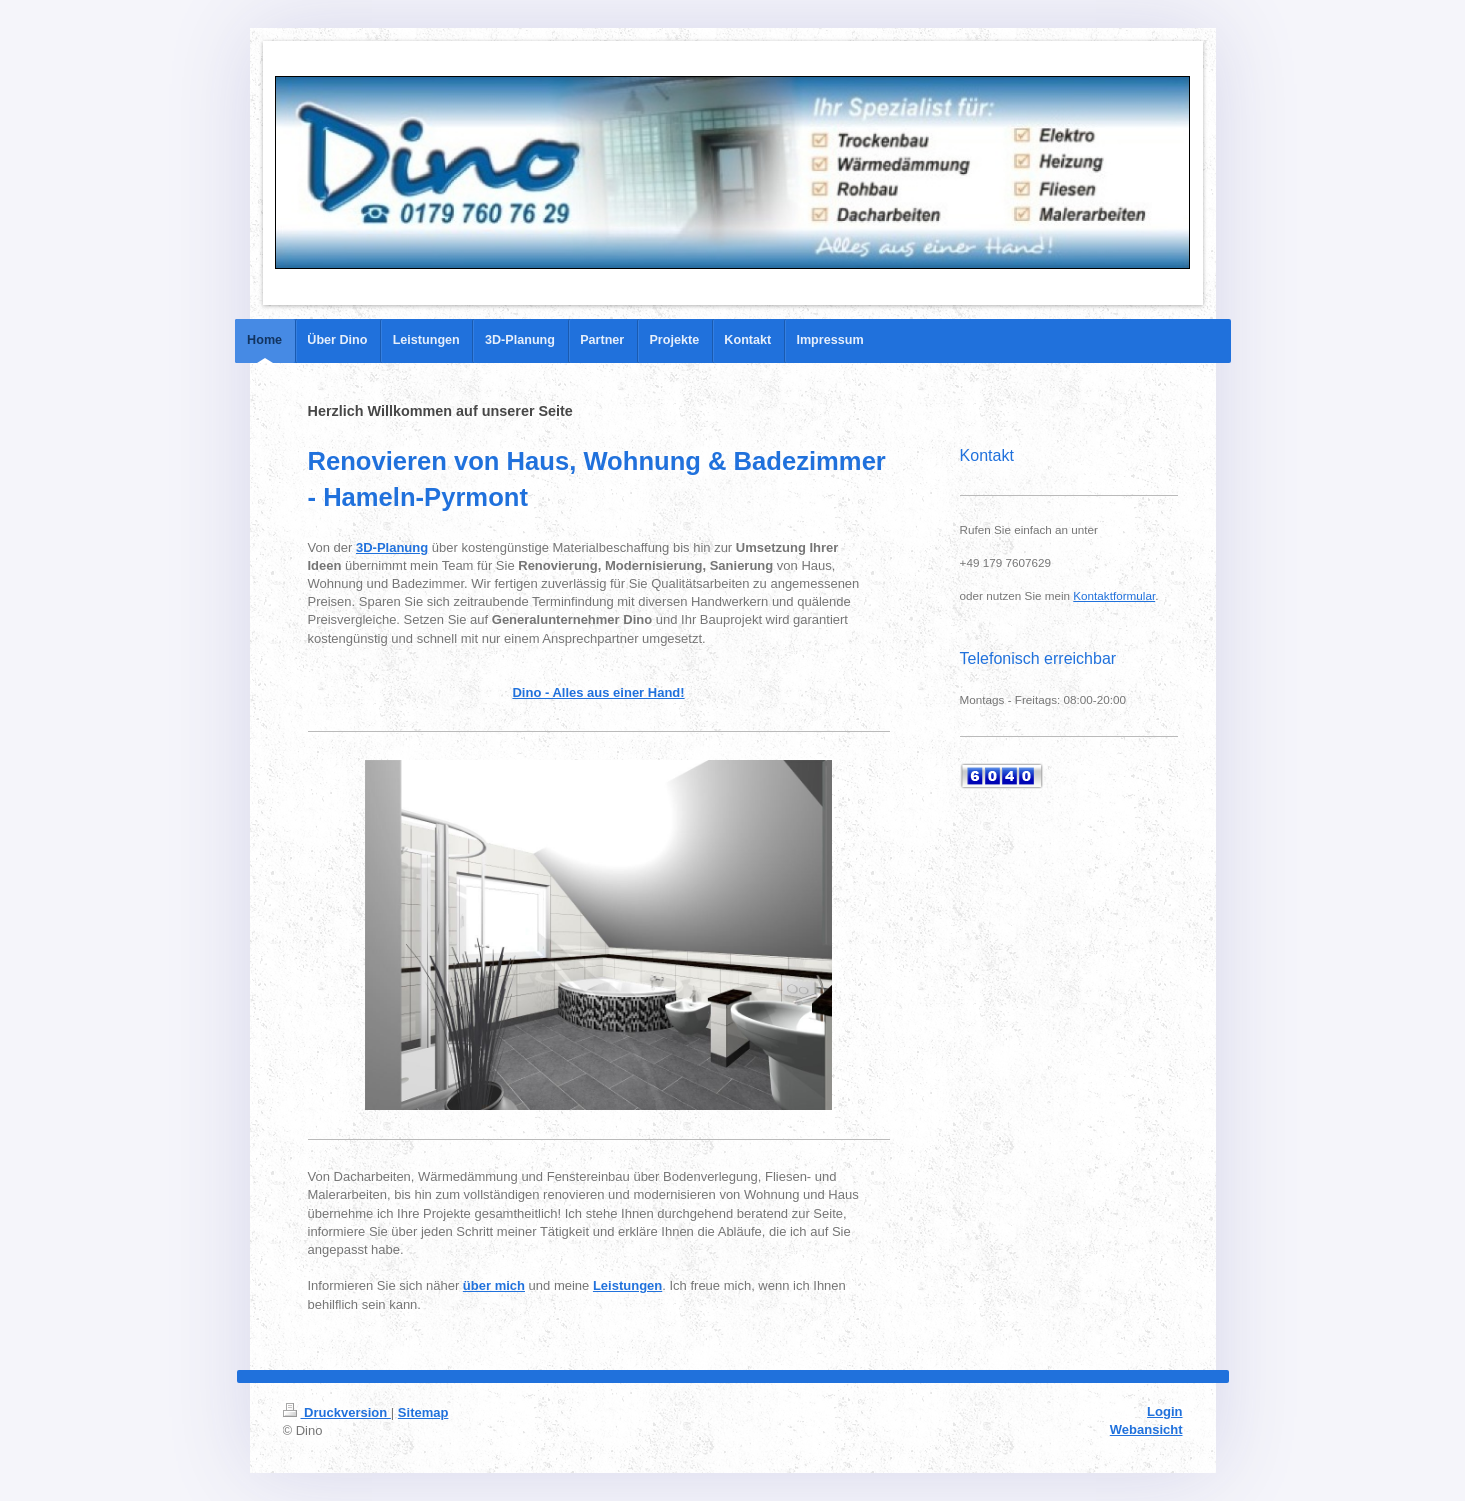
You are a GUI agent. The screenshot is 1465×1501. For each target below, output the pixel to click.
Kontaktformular (1114, 595)
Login (1164, 1411)
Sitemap (423, 1412)
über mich (494, 1285)
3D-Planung (392, 547)
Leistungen (627, 1285)
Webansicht (1146, 1429)
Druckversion (337, 1412)
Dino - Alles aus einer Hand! (598, 692)
